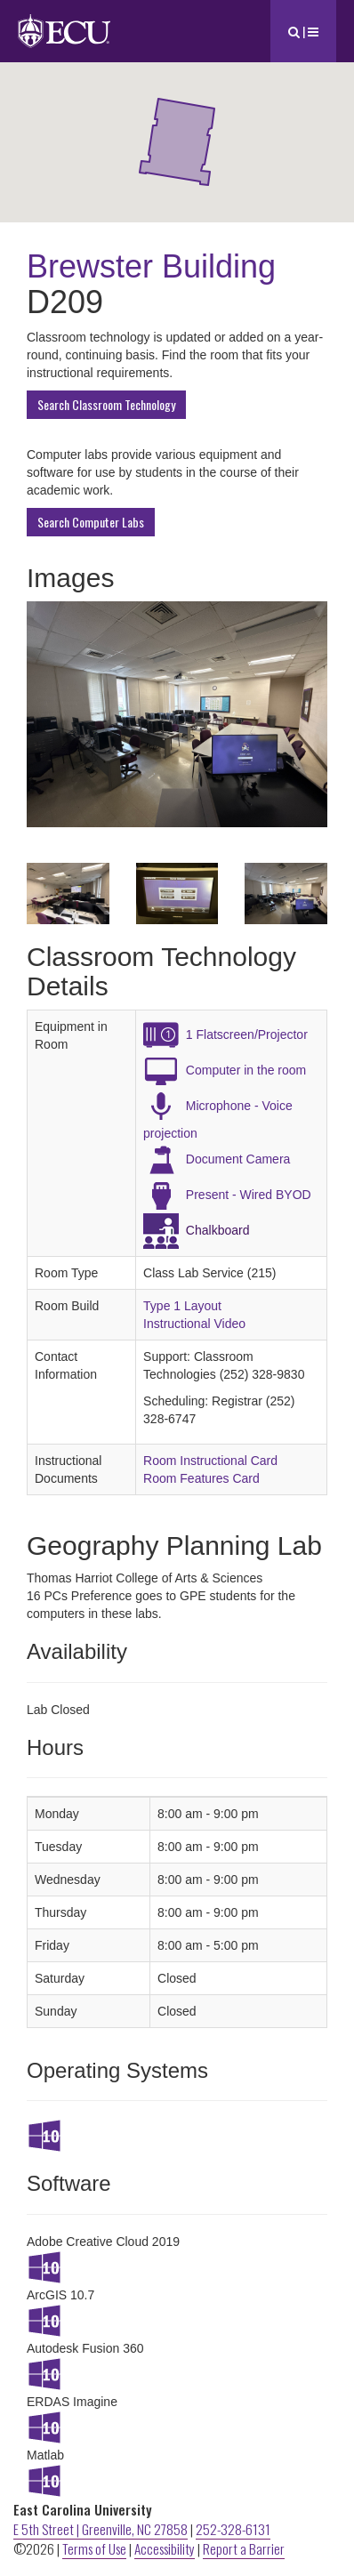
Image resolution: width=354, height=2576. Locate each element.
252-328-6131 (233, 2529)
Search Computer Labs (90, 521)
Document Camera (238, 1159)
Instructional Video (194, 1323)
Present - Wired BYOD (248, 1194)
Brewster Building (151, 266)
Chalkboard (218, 1230)
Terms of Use (94, 2548)
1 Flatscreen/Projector (247, 1034)
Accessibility (164, 2548)
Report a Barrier (244, 2548)
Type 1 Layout (182, 1306)
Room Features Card (201, 1478)
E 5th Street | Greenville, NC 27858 (100, 2529)
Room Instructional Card (210, 1460)
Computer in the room (246, 1070)
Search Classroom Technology (106, 404)
